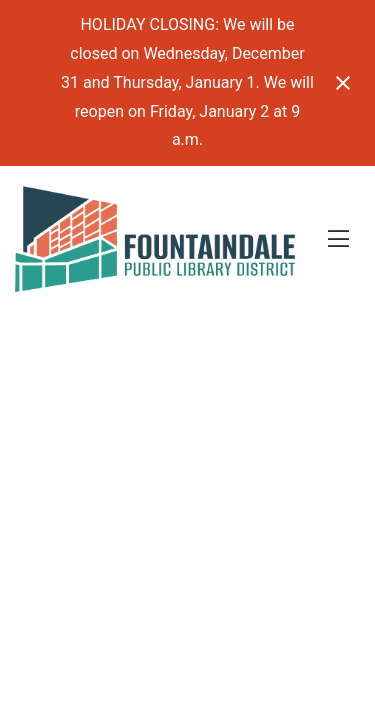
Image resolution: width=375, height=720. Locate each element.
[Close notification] (343, 83)
